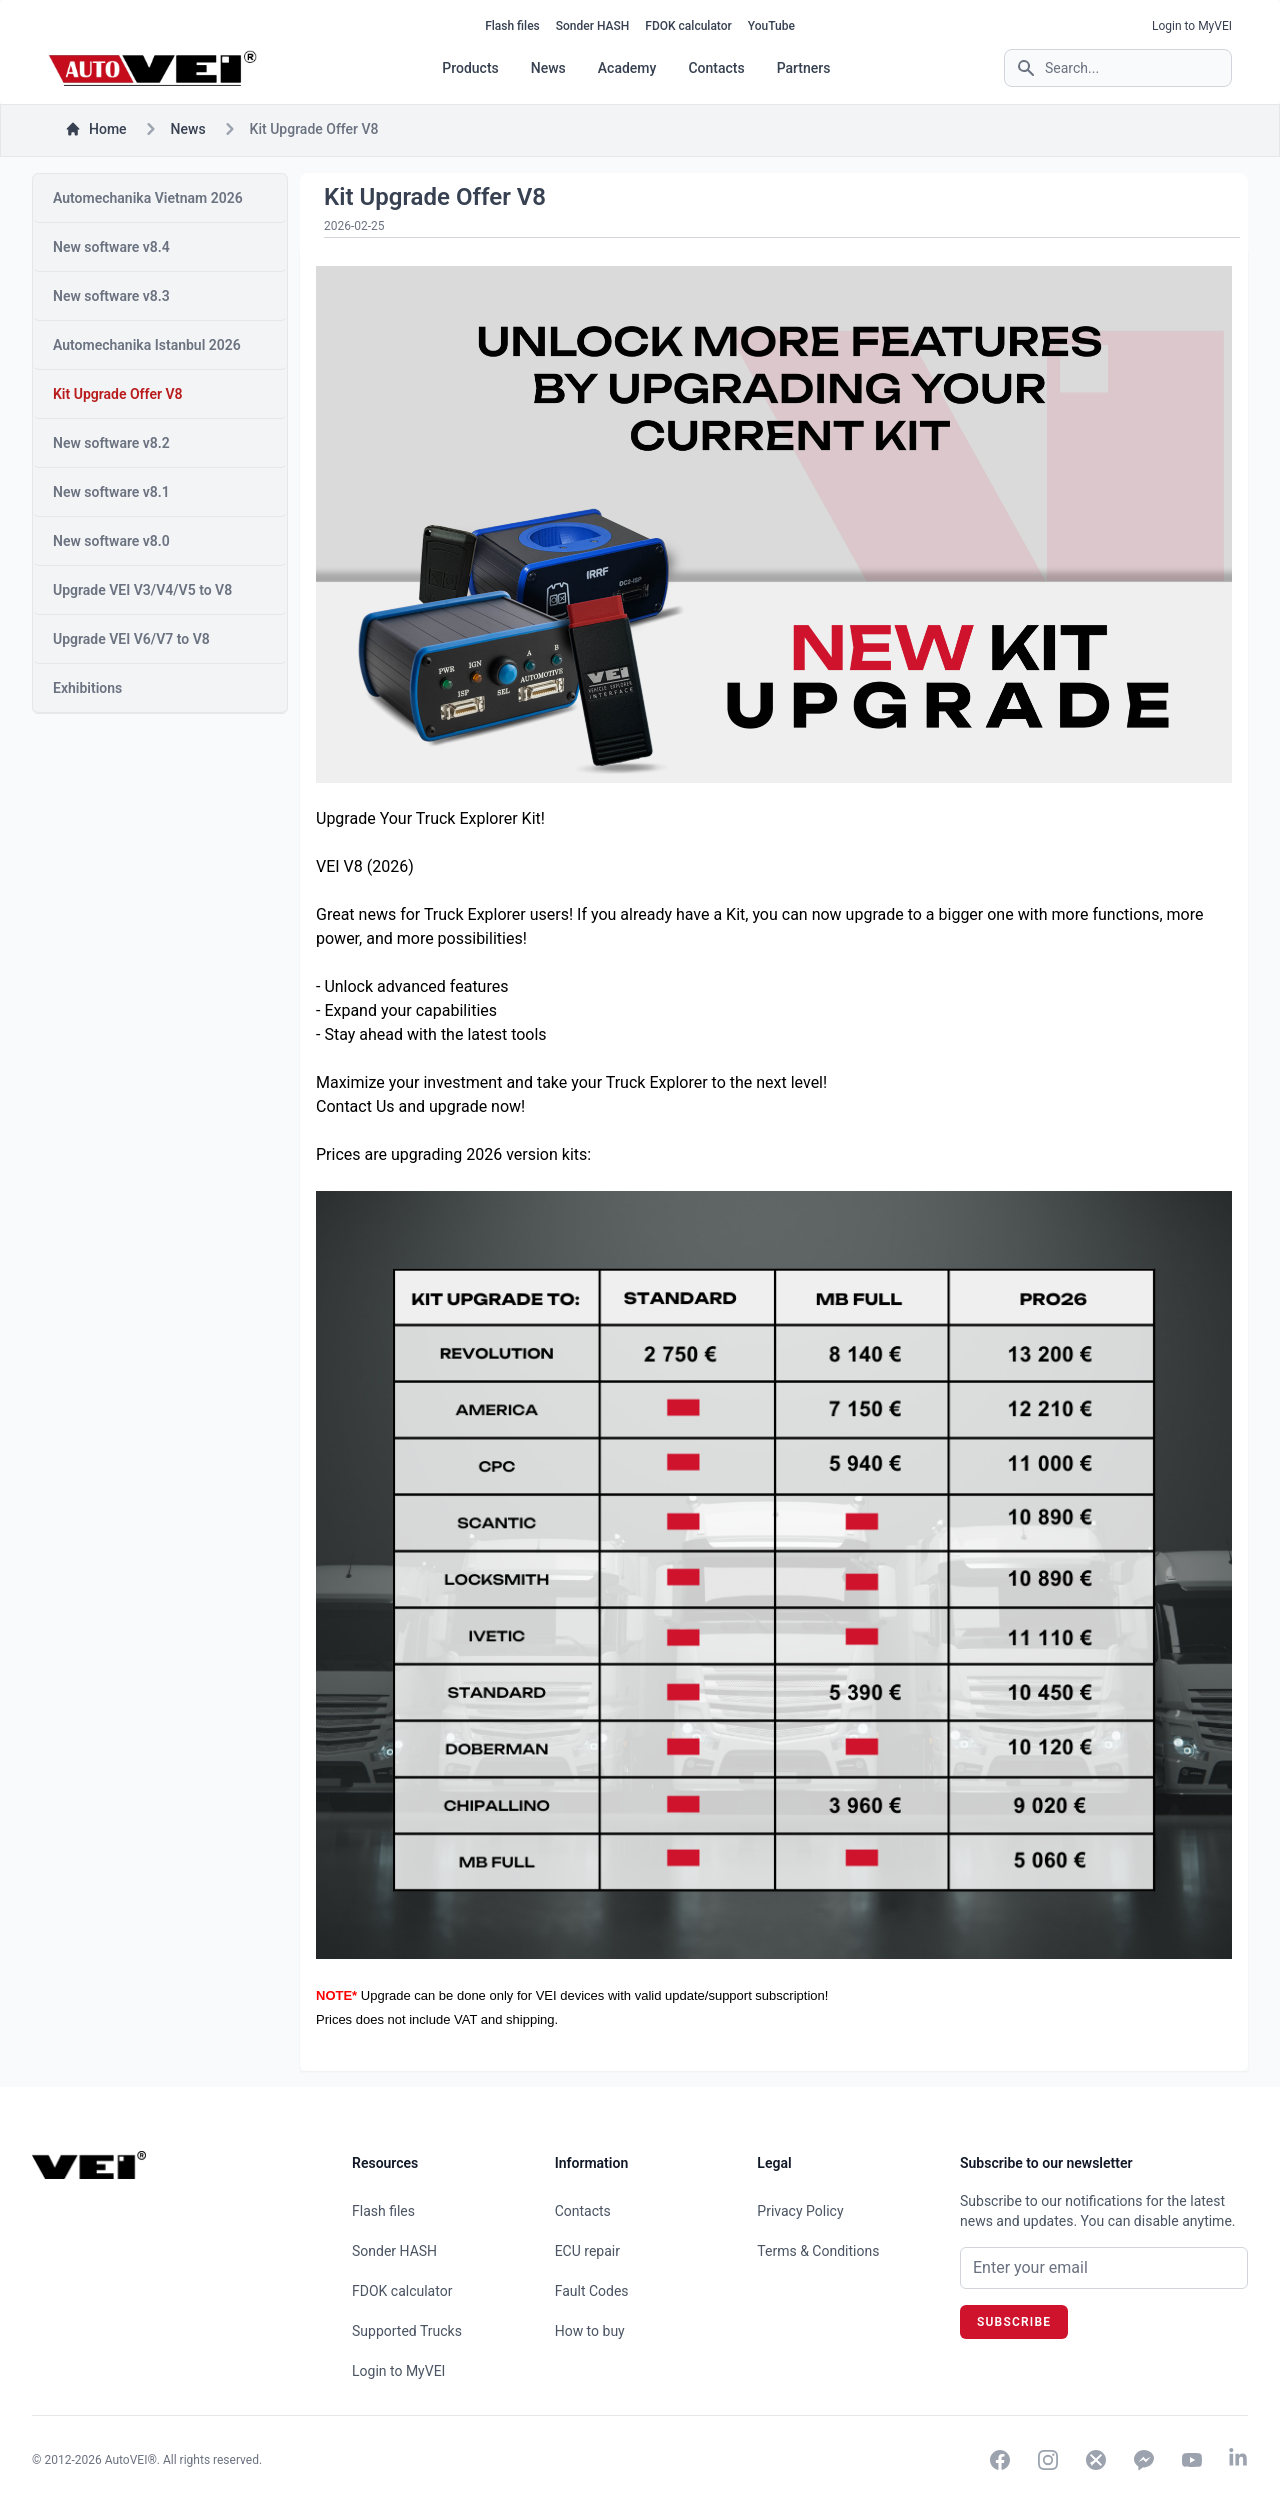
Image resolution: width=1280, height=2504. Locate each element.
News (548, 68)
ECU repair (587, 2251)
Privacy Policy (800, 2211)
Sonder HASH (593, 26)
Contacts (716, 68)
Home (96, 129)
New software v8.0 (111, 541)
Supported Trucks (407, 2331)
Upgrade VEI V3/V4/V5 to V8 (142, 590)
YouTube (771, 26)
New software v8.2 (111, 443)
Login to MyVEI (1192, 26)
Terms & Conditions (818, 2251)
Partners (804, 68)
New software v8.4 (111, 247)
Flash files (512, 26)
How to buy (590, 2331)
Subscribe (1014, 2322)
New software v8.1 (111, 492)
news (188, 129)
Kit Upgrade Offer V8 (118, 394)
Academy (627, 68)
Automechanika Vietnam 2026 (148, 198)
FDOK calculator (688, 26)
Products (470, 68)
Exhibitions (87, 688)
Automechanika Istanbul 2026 (147, 345)
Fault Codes (592, 2291)
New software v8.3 (111, 296)
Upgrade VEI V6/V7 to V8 (131, 639)
